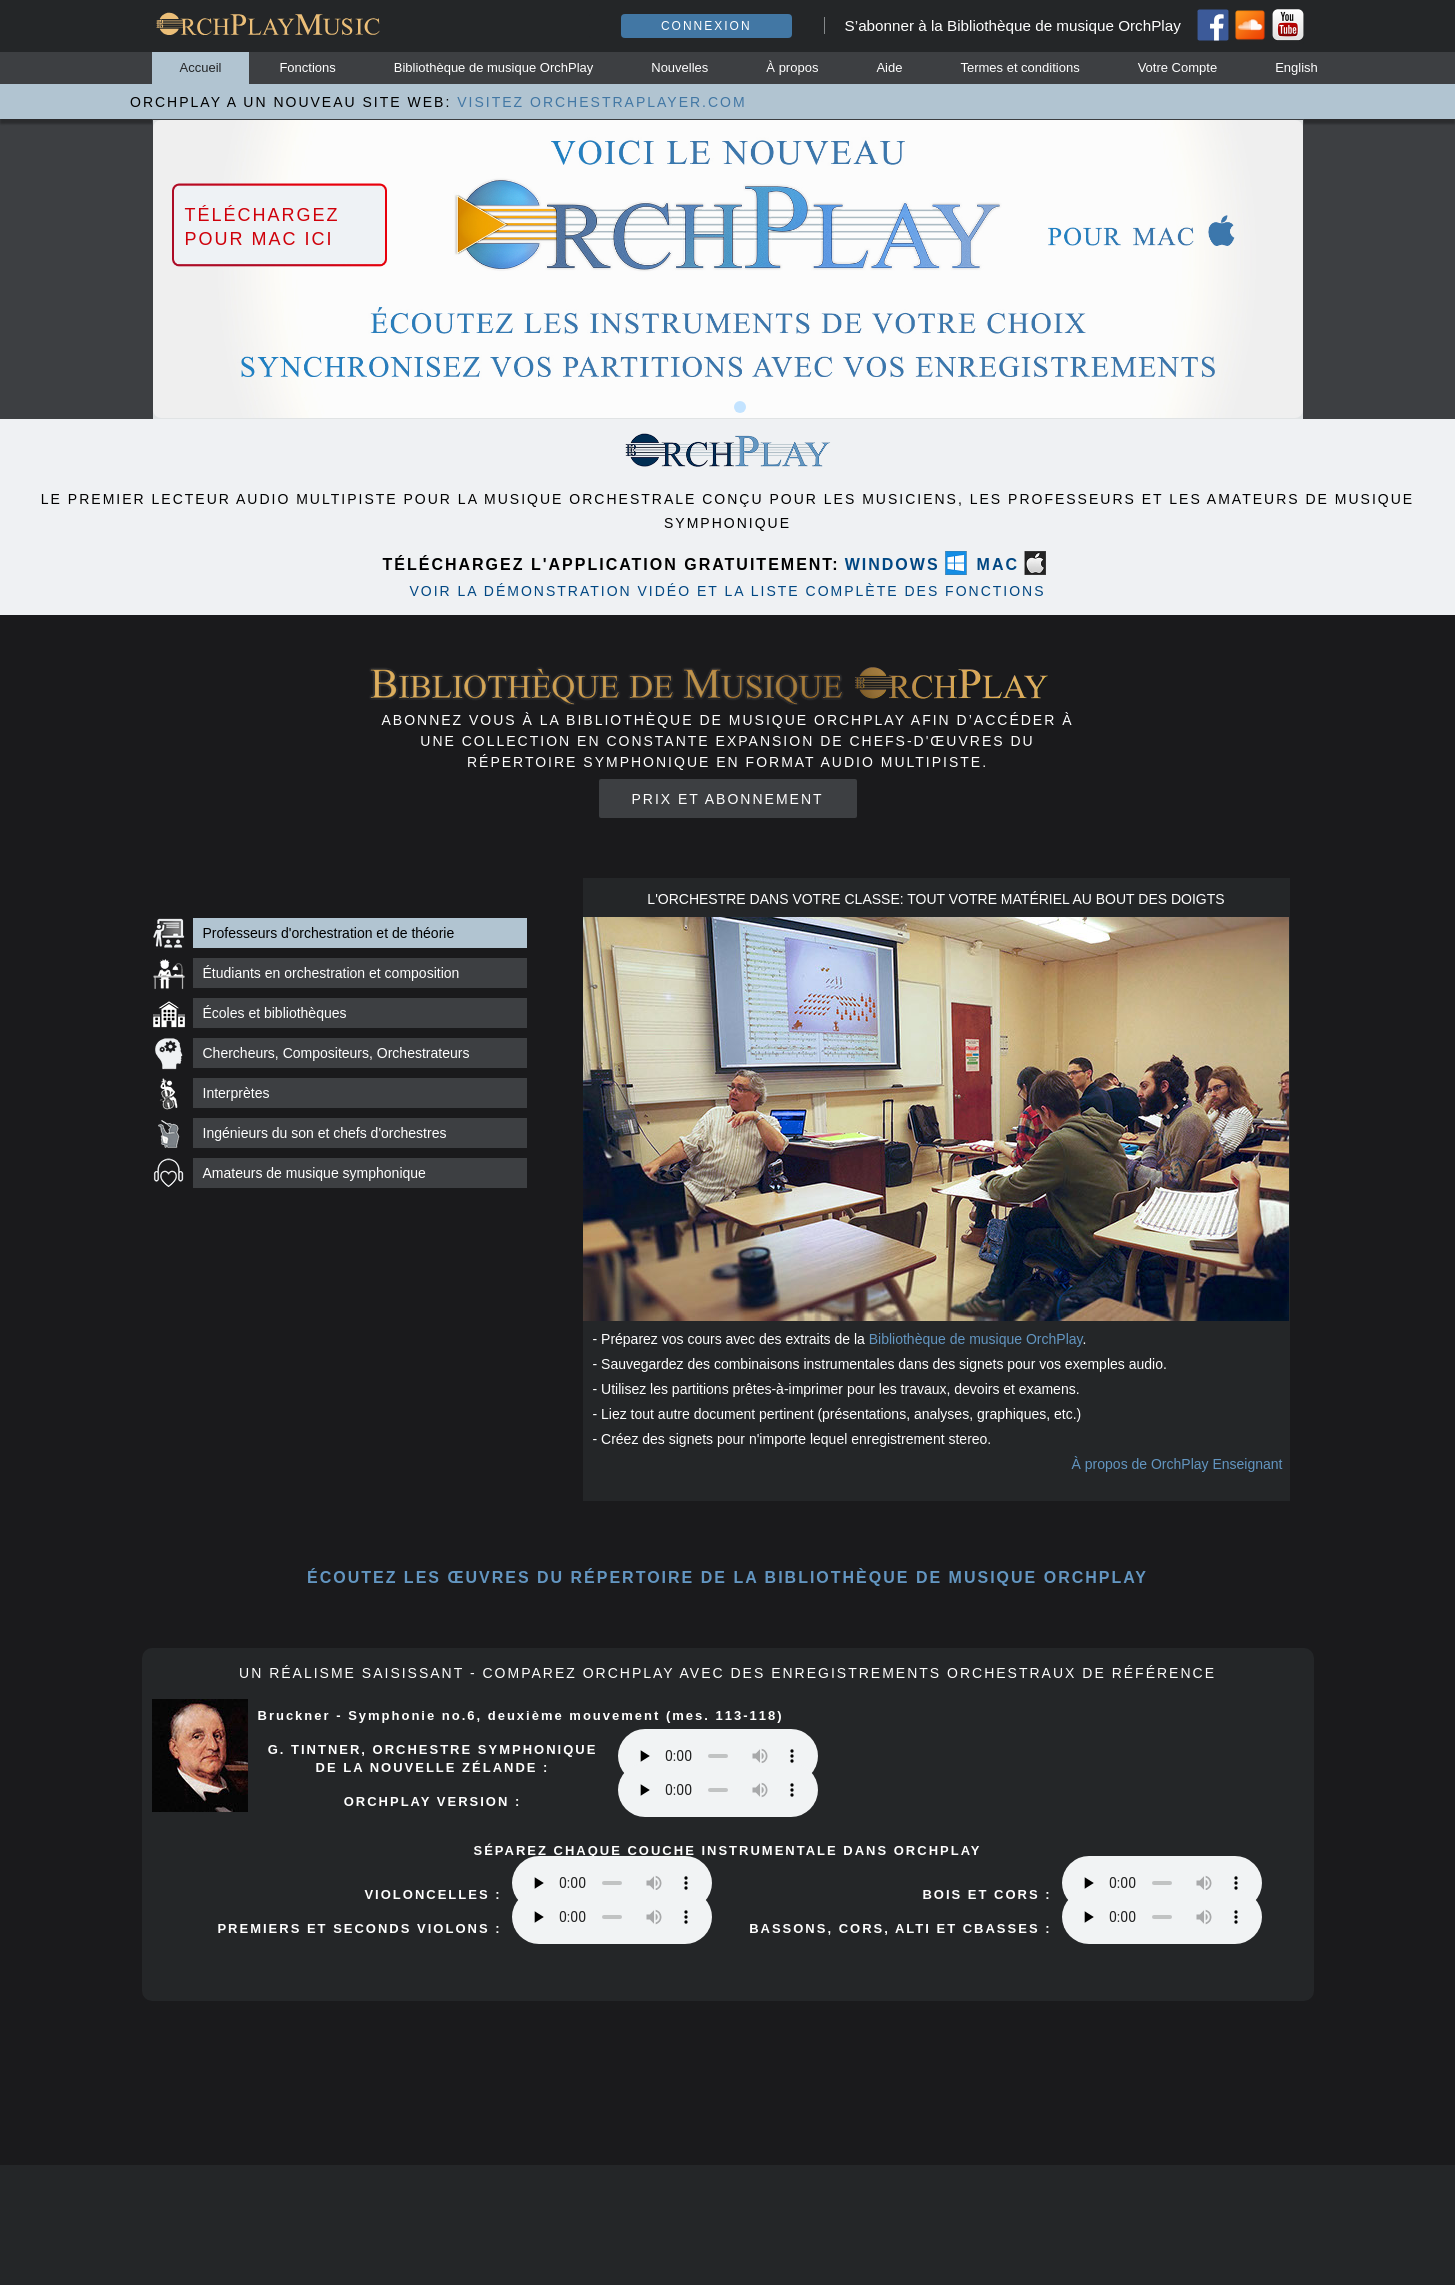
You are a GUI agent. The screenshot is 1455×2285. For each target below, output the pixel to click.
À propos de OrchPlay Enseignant (1177, 1464)
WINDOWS (892, 564)
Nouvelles (679, 67)
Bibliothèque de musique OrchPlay (493, 67)
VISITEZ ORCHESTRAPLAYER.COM (601, 102)
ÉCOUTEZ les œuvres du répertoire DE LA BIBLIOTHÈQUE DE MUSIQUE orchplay (727, 1577)
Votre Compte (1178, 67)
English (1296, 67)
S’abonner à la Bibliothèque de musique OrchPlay (1013, 25)
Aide (889, 67)
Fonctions (307, 67)
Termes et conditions (1019, 67)
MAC (998, 564)
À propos (792, 67)
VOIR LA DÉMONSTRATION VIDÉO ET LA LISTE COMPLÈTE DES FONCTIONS (727, 591)
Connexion (706, 26)
